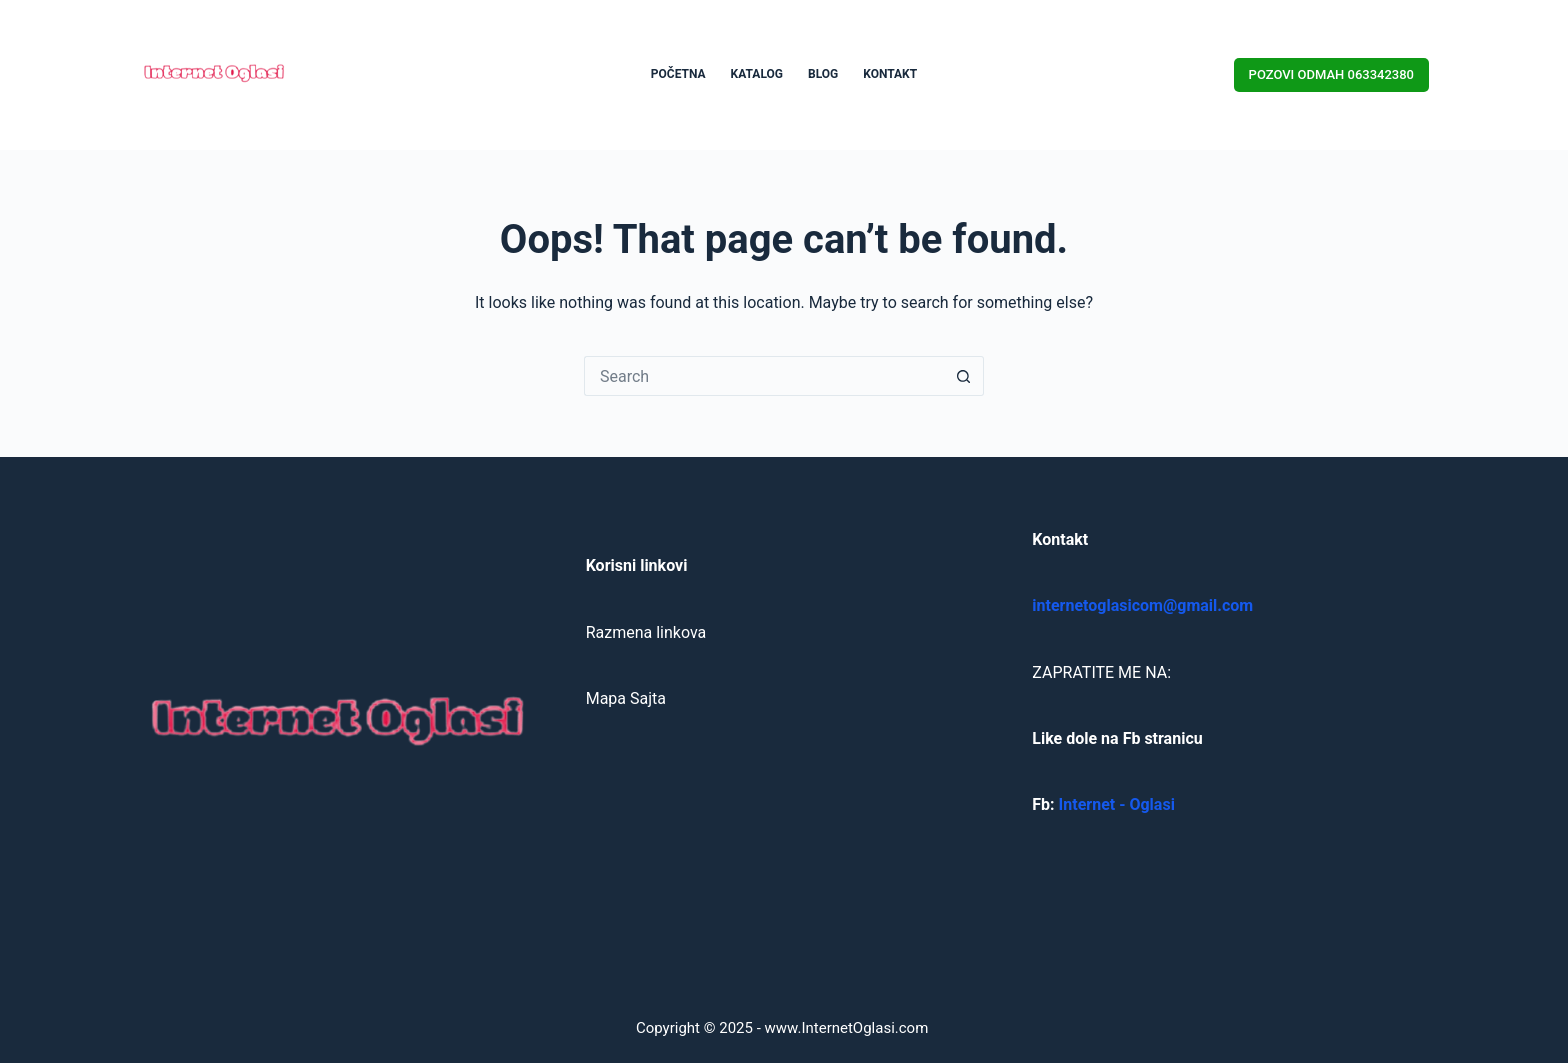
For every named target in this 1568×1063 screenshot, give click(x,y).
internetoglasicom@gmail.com (1142, 605)
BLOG (823, 74)
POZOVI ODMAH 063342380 (1331, 74)
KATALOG (757, 74)
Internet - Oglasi (1117, 804)
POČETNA (678, 74)
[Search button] (964, 376)
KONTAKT (890, 74)
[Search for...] (764, 376)
